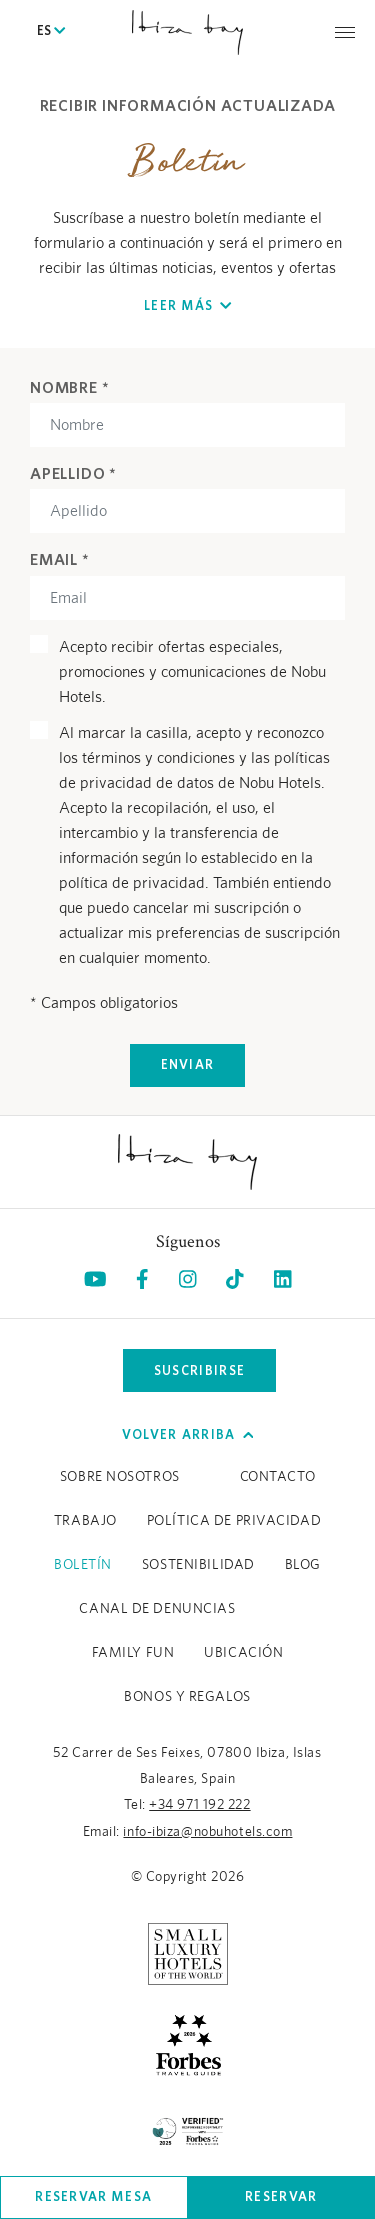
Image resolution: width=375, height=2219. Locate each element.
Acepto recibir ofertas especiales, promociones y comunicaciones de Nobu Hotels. (192, 672)
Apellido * (73, 473)
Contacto (277, 1477)
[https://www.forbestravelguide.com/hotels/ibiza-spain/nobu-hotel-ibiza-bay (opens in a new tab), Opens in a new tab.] (188, 2043)
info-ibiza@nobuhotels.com (207, 1832)
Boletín (83, 1565)
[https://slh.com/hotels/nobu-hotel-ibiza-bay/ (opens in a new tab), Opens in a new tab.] (188, 1953)
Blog (303, 1565)
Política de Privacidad (234, 1521)
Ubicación (243, 1653)
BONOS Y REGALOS (187, 1697)
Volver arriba (188, 1434)
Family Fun (133, 1653)
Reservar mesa (93, 2196)
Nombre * (69, 387)
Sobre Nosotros (120, 1477)
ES (51, 32)
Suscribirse (199, 1370)
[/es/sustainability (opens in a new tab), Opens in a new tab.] (188, 2129)
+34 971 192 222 (199, 1805)
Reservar (281, 2196)
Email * (60, 559)
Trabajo (85, 1521)
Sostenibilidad (198, 1565)
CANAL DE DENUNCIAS (157, 1609)
